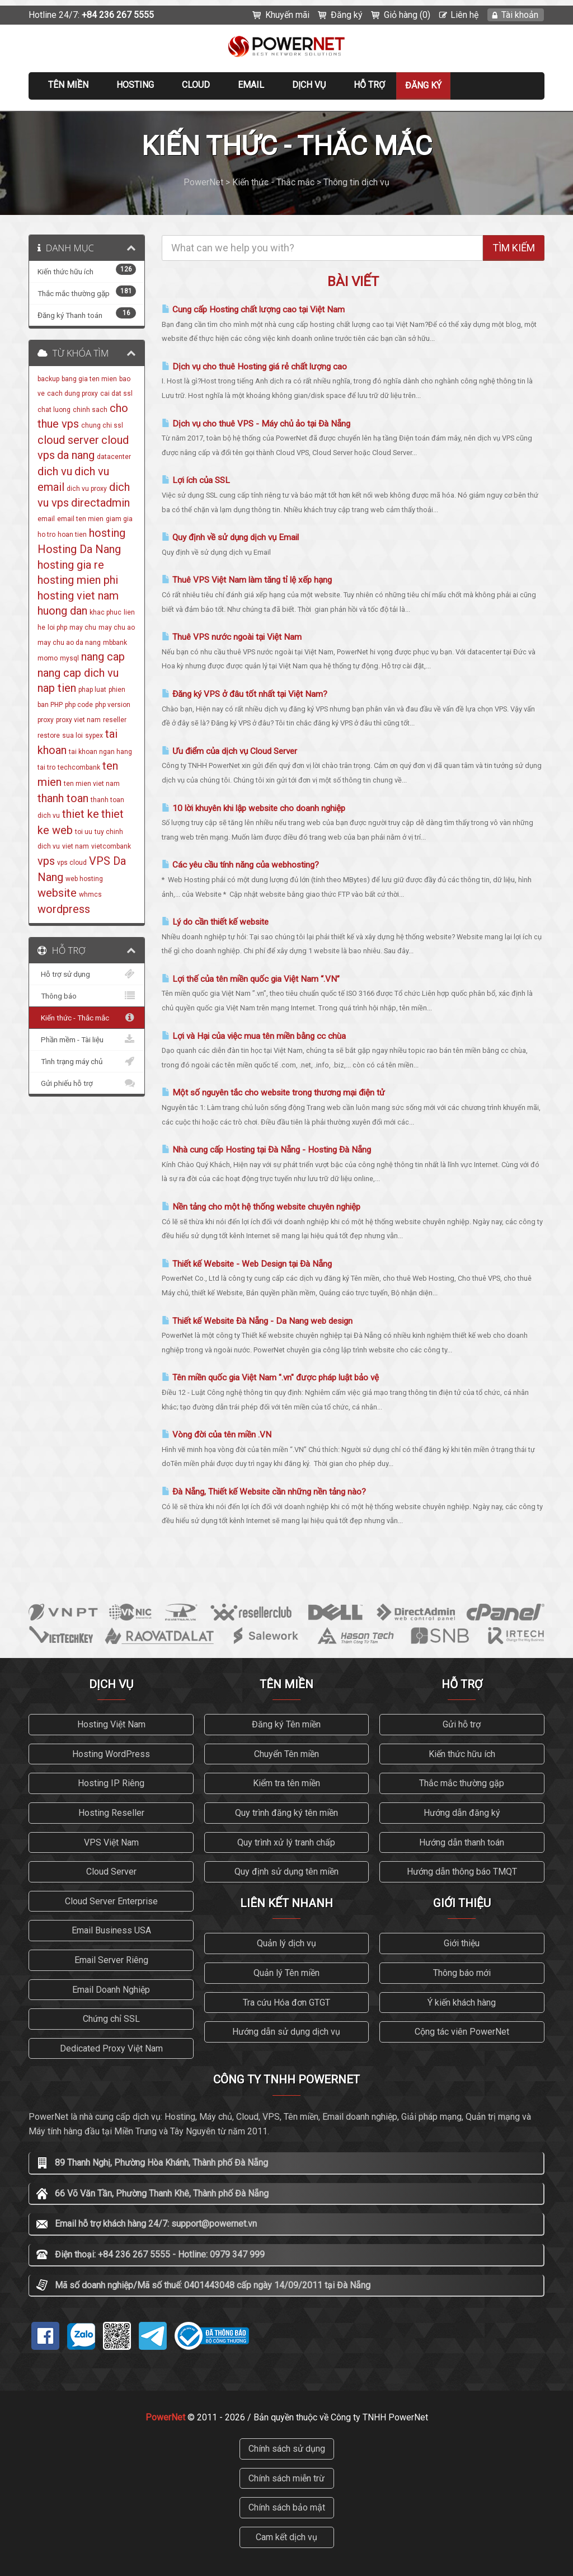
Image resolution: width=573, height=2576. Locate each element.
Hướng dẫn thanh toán (461, 1842)
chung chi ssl (102, 425)
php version (112, 705)
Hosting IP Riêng (111, 1783)
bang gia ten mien (89, 379)
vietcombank (111, 846)
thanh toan (62, 798)
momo (47, 658)
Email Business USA (111, 1930)
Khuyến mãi (287, 15)
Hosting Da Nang (79, 549)
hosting (107, 533)
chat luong (54, 410)
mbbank (115, 643)
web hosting (84, 879)
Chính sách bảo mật (286, 2507)
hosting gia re (70, 565)
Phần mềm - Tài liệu (86, 1039)
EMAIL (251, 84)
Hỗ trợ (369, 84)
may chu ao (116, 627)
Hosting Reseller (111, 1812)
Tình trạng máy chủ (86, 1061)
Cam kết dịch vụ (286, 2537)
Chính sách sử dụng (286, 2448)
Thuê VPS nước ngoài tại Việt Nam (232, 637)
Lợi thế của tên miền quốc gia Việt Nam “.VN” (251, 979)
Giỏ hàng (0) (407, 15)
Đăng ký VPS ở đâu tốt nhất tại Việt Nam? (244, 694)
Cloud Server (111, 1871)
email (46, 519)
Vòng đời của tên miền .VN (216, 1435)
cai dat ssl (116, 393)
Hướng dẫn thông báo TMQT (462, 1871)
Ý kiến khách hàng (462, 2002)
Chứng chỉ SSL (111, 2018)
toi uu (83, 832)
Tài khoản (519, 15)
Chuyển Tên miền (286, 1754)
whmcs (90, 894)
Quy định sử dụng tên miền (286, 1871)
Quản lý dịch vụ (286, 1943)
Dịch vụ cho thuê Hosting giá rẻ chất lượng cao (254, 367)
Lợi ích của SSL (196, 480)
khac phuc (105, 612)
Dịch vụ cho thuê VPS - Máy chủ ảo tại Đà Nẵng (256, 424)
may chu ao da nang (69, 643)
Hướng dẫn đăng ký (462, 1812)
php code (79, 705)
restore (48, 735)
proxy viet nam (78, 720)
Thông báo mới (462, 1973)
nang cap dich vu (78, 673)
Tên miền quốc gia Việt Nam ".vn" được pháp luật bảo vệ (270, 1378)
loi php (57, 627)
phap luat (92, 690)
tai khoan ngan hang (100, 752)
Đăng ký (347, 15)
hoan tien (72, 534)
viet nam (75, 846)
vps (46, 861)
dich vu (54, 471)
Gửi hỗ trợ (462, 1724)
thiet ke (80, 814)
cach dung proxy (72, 393)
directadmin (100, 502)
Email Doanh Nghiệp (111, 1989)
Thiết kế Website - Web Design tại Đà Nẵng (247, 1264)
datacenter (114, 457)
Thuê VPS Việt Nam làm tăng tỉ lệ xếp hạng (247, 580)
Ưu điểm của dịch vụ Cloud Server (229, 751)
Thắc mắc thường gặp (461, 1783)
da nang (76, 455)
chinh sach (90, 410)
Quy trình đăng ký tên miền (286, 1812)
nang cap (103, 656)
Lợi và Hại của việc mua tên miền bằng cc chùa (254, 1036)
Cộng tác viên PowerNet (462, 2031)
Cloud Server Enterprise (111, 1901)
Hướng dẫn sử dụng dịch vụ (286, 2031)
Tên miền (68, 84)
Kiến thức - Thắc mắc (86, 1017)
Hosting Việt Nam (111, 1724)
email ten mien (80, 519)
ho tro (46, 534)
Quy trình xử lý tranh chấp (286, 1842)
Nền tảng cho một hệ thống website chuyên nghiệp (261, 1207)
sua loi (72, 735)
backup (48, 379)
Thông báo (86, 996)
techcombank (79, 767)
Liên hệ (464, 15)
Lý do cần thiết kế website (215, 922)
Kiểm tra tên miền (286, 1783)
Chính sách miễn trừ (286, 2478)
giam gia (119, 519)
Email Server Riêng (111, 1960)
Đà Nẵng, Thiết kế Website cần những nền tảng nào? (264, 1492)
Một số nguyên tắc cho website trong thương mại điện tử (273, 1093)
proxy (45, 720)
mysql (69, 658)
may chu (82, 627)
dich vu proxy (87, 489)
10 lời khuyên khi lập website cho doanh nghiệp (253, 808)
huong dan (62, 610)
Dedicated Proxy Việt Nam (111, 2048)
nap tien (56, 688)
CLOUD (196, 84)
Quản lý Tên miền (286, 1973)
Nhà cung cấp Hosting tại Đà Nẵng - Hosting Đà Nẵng (266, 1150)
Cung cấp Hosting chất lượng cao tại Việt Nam (253, 310)
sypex (94, 735)
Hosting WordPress (111, 1754)
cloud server (68, 440)
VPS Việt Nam (111, 1842)
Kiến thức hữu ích (462, 1754)
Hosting (135, 84)
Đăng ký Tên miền (286, 1724)
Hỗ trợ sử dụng (86, 974)
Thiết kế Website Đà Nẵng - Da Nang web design (257, 1321)
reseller (114, 720)
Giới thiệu (462, 1943)
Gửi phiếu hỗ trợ (86, 1083)
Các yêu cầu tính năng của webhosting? (240, 865)
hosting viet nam (78, 595)
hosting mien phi (77, 580)
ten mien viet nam (92, 784)
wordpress (63, 909)
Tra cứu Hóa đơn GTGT (286, 2002)
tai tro (46, 767)
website (57, 893)
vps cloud (72, 863)
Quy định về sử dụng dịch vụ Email (230, 537)
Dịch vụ (309, 84)
